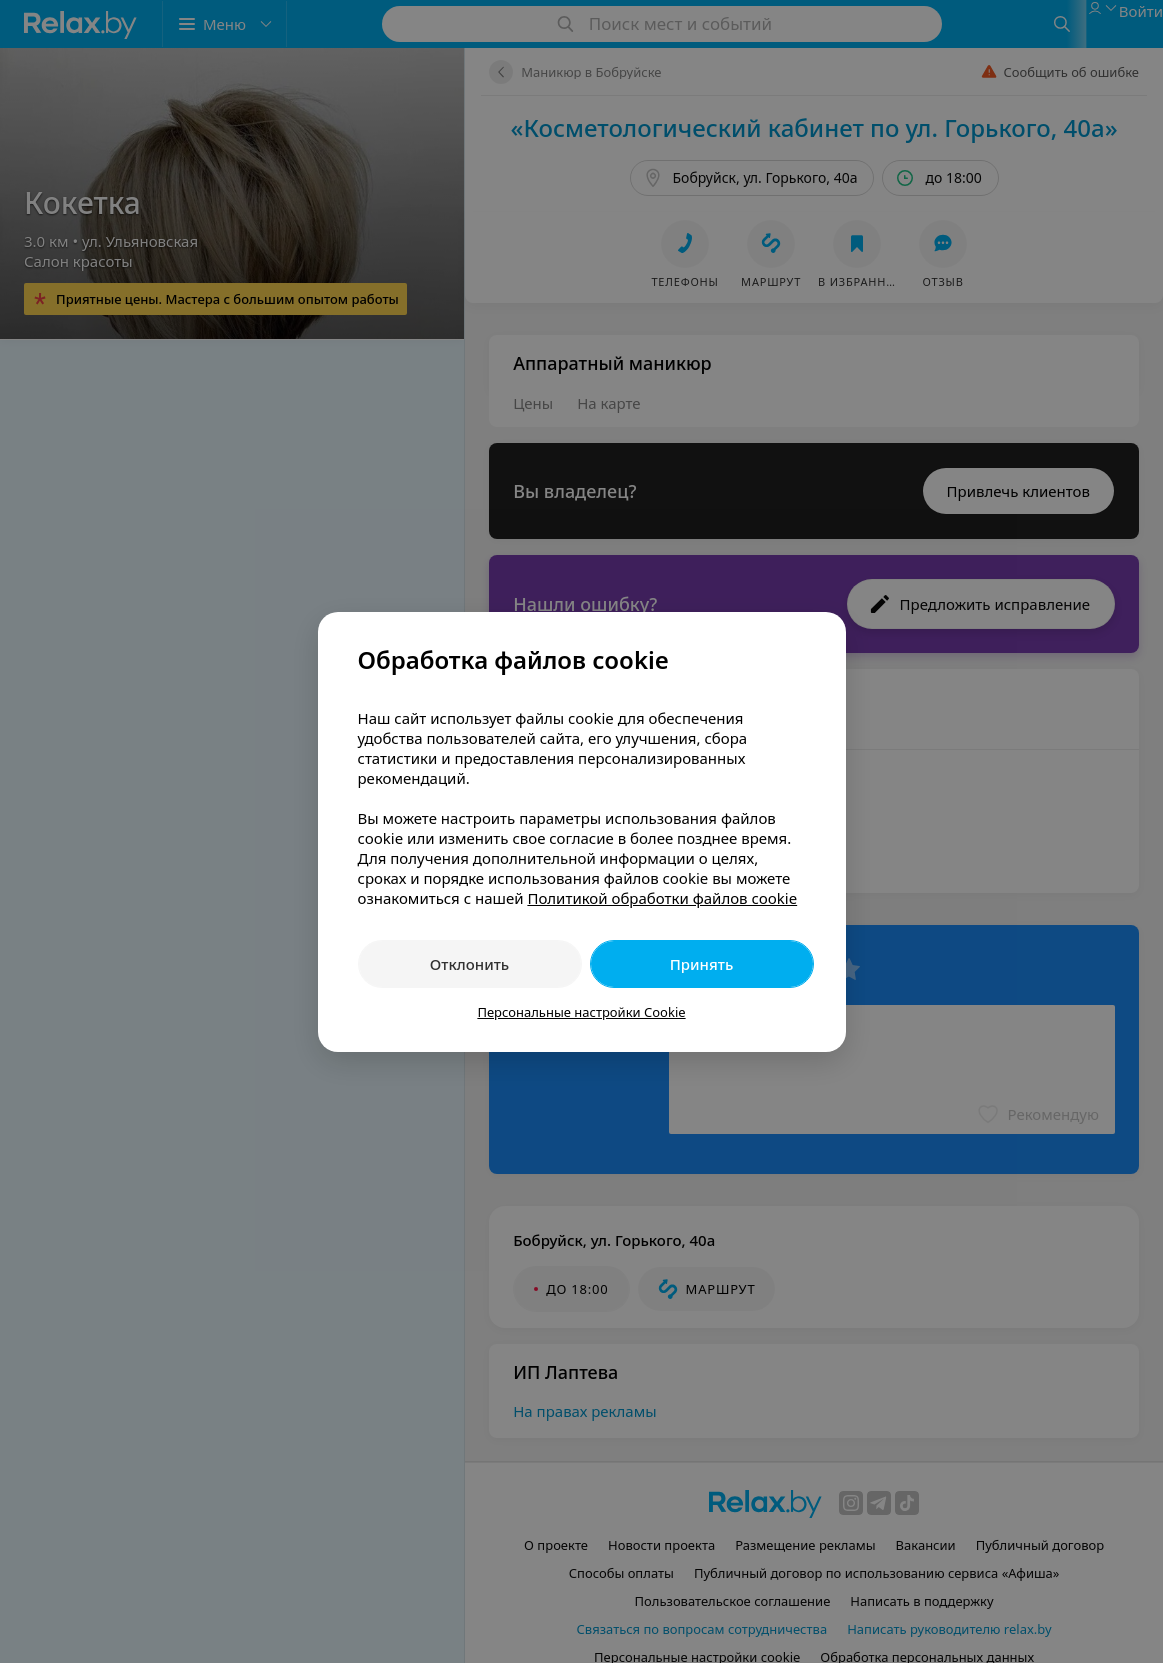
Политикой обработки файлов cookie (662, 898)
